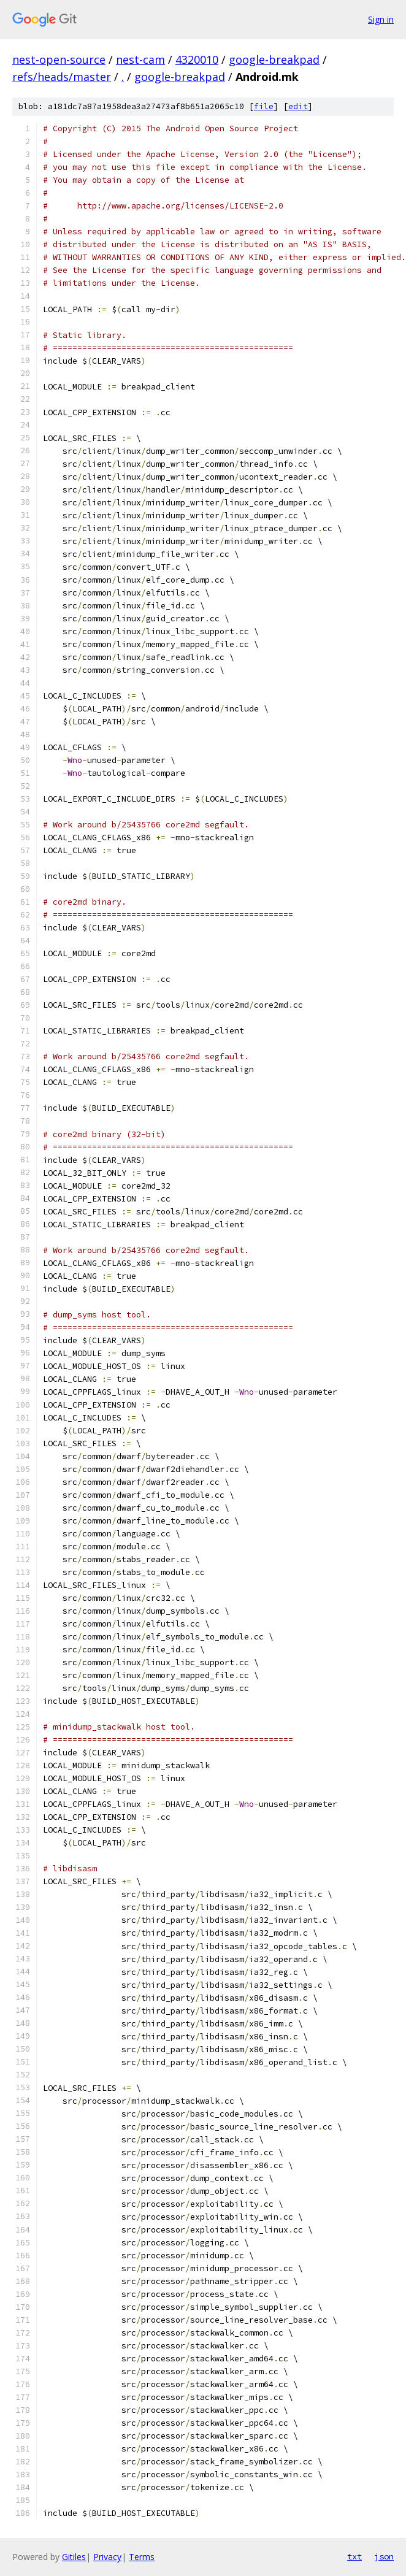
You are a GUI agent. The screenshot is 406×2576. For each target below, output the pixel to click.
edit (298, 106)
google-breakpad (274, 59)
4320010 (196, 59)
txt (354, 2556)
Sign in (381, 19)
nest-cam (140, 59)
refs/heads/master (61, 76)
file (264, 106)
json (384, 2556)
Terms (142, 2557)
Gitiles (74, 2557)
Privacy (107, 2557)
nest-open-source (58, 59)
